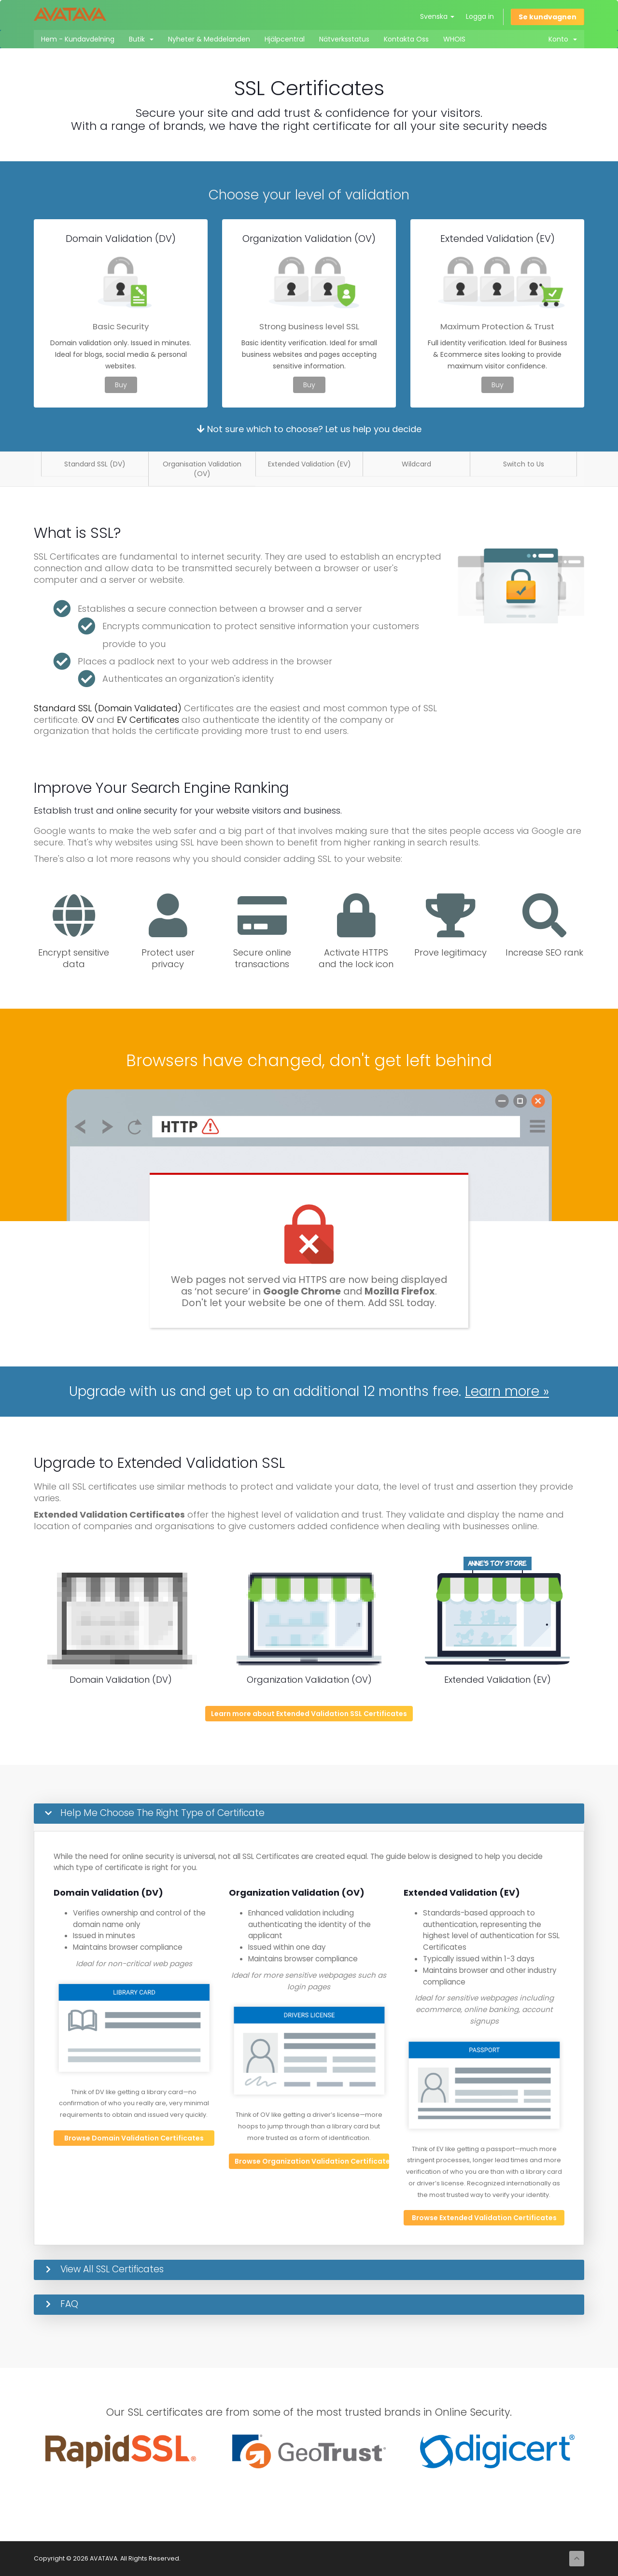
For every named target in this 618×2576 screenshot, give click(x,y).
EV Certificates (148, 720)
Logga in (480, 16)
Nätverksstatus (344, 39)
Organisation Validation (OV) (202, 469)
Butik (141, 39)
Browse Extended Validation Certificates (484, 2218)
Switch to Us (523, 464)
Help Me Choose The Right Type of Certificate (162, 1812)
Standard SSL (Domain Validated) (108, 708)
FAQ (69, 2303)
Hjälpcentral (285, 39)
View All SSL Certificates (112, 2269)
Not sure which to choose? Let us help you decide (309, 429)
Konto (562, 39)
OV (88, 720)
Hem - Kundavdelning (77, 39)
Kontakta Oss (406, 39)
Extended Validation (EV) (309, 464)
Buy (121, 385)
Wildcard (416, 464)
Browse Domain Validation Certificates (134, 2138)
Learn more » (507, 1391)
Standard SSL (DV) (95, 464)
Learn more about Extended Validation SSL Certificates (309, 1713)
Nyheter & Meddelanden (209, 39)
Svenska (437, 16)
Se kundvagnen (547, 17)
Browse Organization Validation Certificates (312, 2161)
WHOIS (454, 39)
